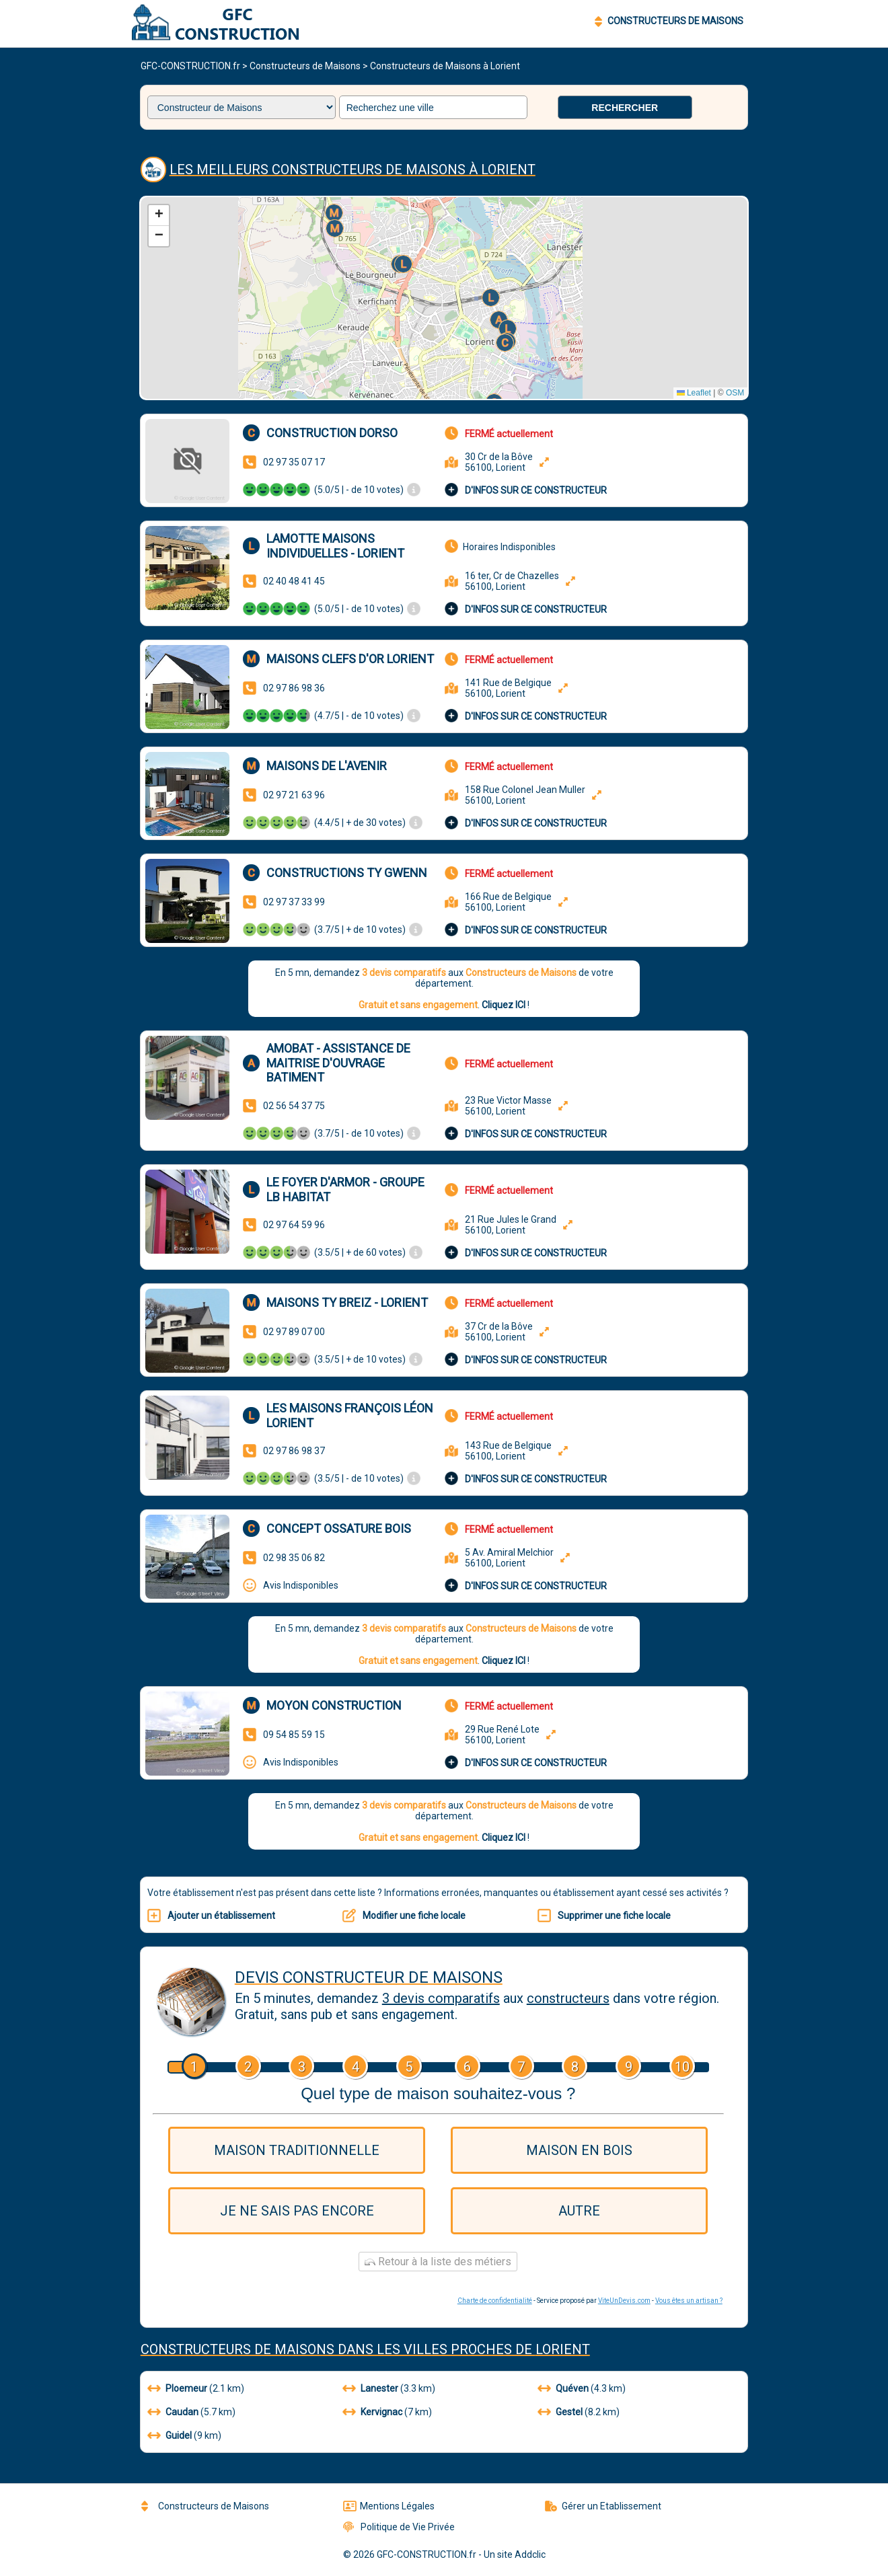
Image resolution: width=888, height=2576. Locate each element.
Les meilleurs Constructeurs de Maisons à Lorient (352, 169)
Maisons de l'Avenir (326, 766)
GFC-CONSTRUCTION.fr (190, 66)
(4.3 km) (582, 2388)
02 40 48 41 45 (294, 581)
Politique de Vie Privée (399, 2527)
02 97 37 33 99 (294, 902)
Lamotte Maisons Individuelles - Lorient (335, 545)
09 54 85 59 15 (294, 1734)
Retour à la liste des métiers (438, 2261)
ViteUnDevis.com (624, 2300)
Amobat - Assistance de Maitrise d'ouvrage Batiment (338, 1062)
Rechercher (624, 107)
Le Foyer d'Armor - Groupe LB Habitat (345, 1189)
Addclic (530, 2554)
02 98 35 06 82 (294, 1557)
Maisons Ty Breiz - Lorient (347, 1302)
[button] (506, 344)
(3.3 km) (388, 2388)
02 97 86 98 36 (294, 688)
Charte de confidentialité (494, 2300)
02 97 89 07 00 (294, 1331)
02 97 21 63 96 (294, 795)
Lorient (562, 2349)
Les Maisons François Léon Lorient (349, 1415)
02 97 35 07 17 (294, 462)
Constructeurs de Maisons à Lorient (445, 66)
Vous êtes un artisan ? (689, 2300)
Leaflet (694, 392)
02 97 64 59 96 (294, 1224)
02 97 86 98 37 (294, 1450)
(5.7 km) (191, 2412)
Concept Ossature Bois (338, 1528)
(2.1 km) (195, 2388)
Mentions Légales (389, 2506)
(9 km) (184, 2435)
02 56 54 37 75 (294, 1105)
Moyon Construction (334, 1705)
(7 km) (387, 2412)
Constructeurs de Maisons (305, 66)
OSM (735, 392)
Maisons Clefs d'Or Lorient (350, 659)
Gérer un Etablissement (603, 2506)
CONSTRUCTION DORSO (332, 433)
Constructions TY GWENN (346, 873)
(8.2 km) (579, 2412)
